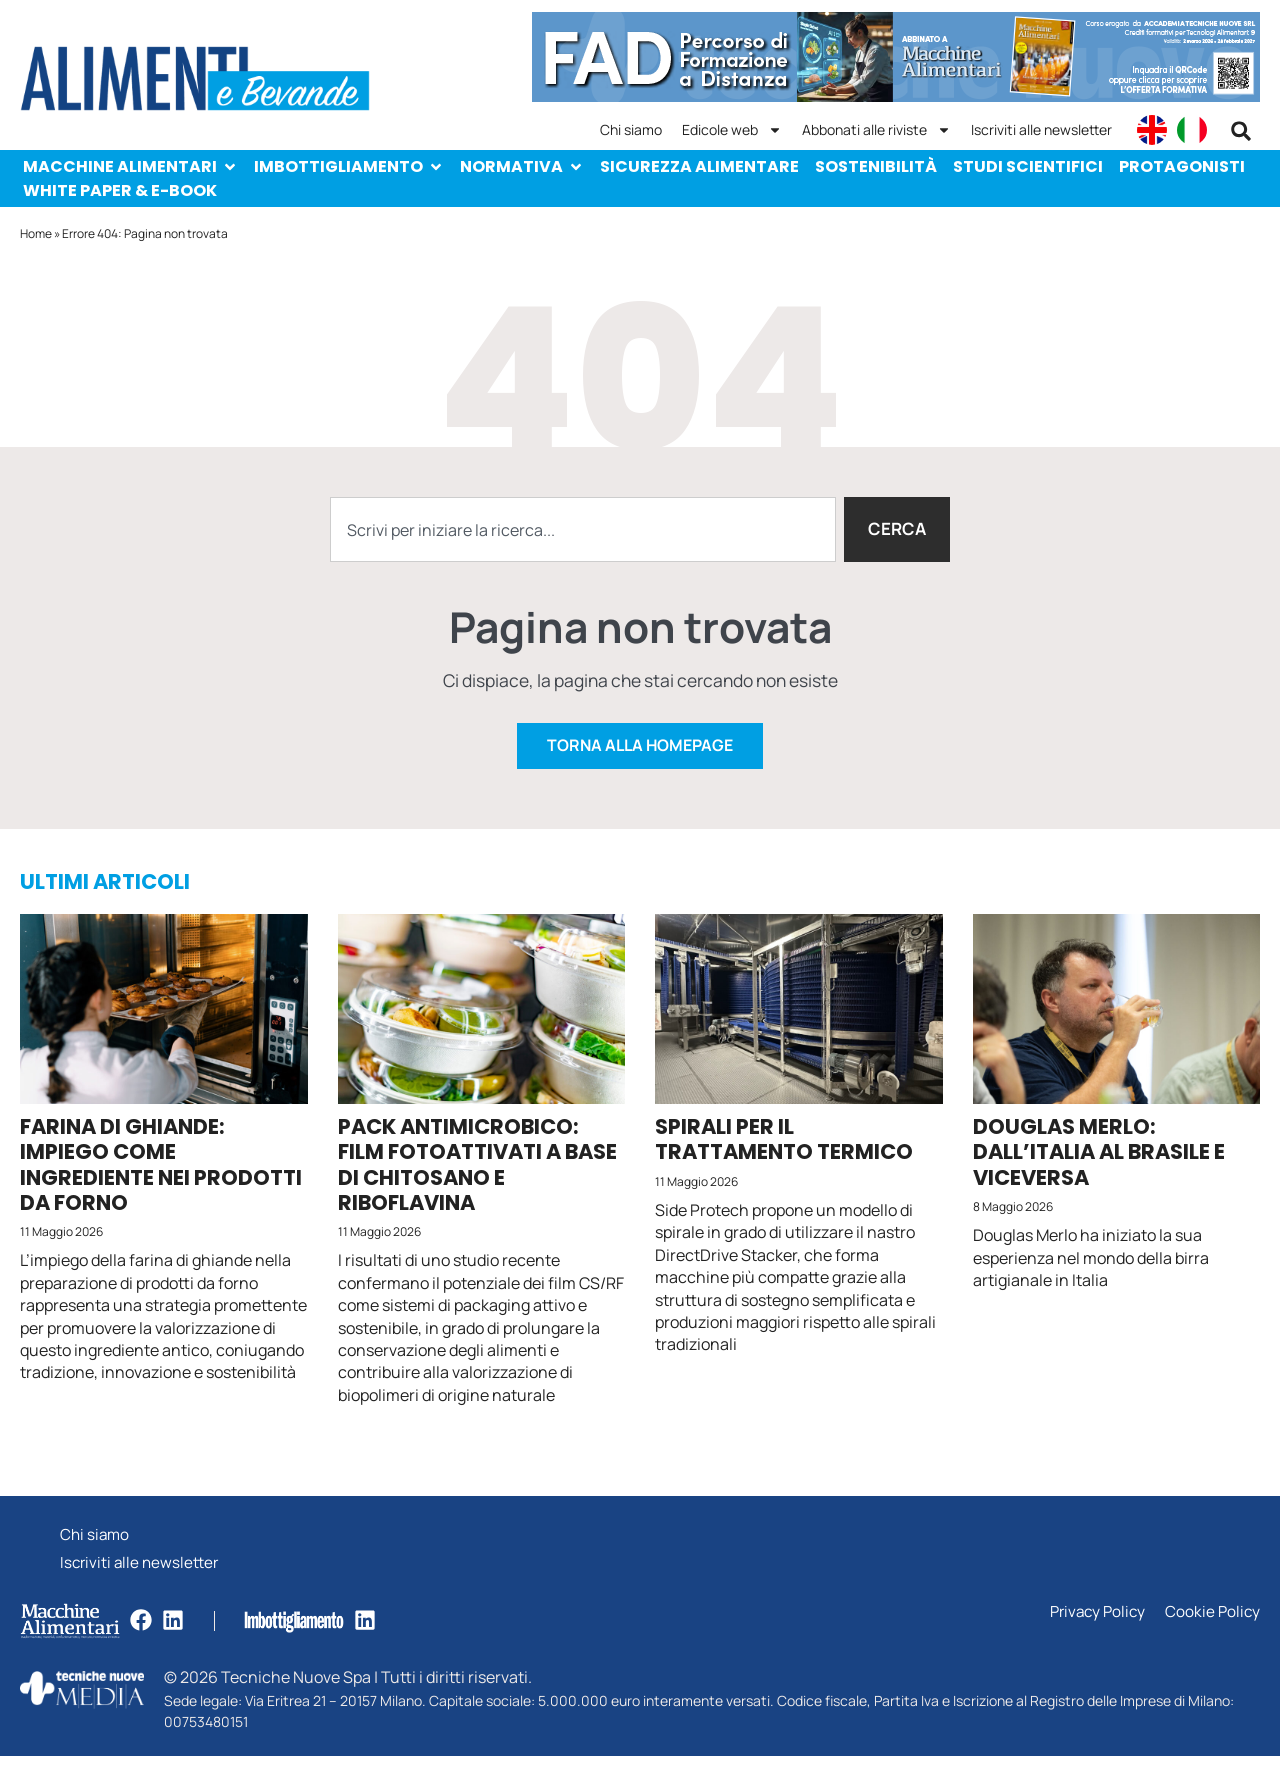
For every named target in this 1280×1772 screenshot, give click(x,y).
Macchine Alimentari (130, 166)
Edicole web (732, 130)
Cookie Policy (1211, 1628)
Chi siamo (631, 129)
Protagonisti (1182, 166)
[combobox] (581, 530)
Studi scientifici (1028, 166)
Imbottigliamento (349, 166)
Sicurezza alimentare (699, 166)
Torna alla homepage (640, 757)
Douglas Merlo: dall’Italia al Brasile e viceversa (1099, 1163)
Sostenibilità (876, 166)
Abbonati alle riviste (876, 130)
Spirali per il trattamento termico (784, 1151)
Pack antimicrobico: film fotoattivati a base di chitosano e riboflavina (477, 1176)
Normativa (522, 166)
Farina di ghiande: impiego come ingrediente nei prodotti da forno (161, 1176)
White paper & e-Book (120, 190)
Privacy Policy (1092, 1628)
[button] (1241, 131)
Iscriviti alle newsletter (1041, 129)
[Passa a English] (1152, 130)
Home (36, 233)
